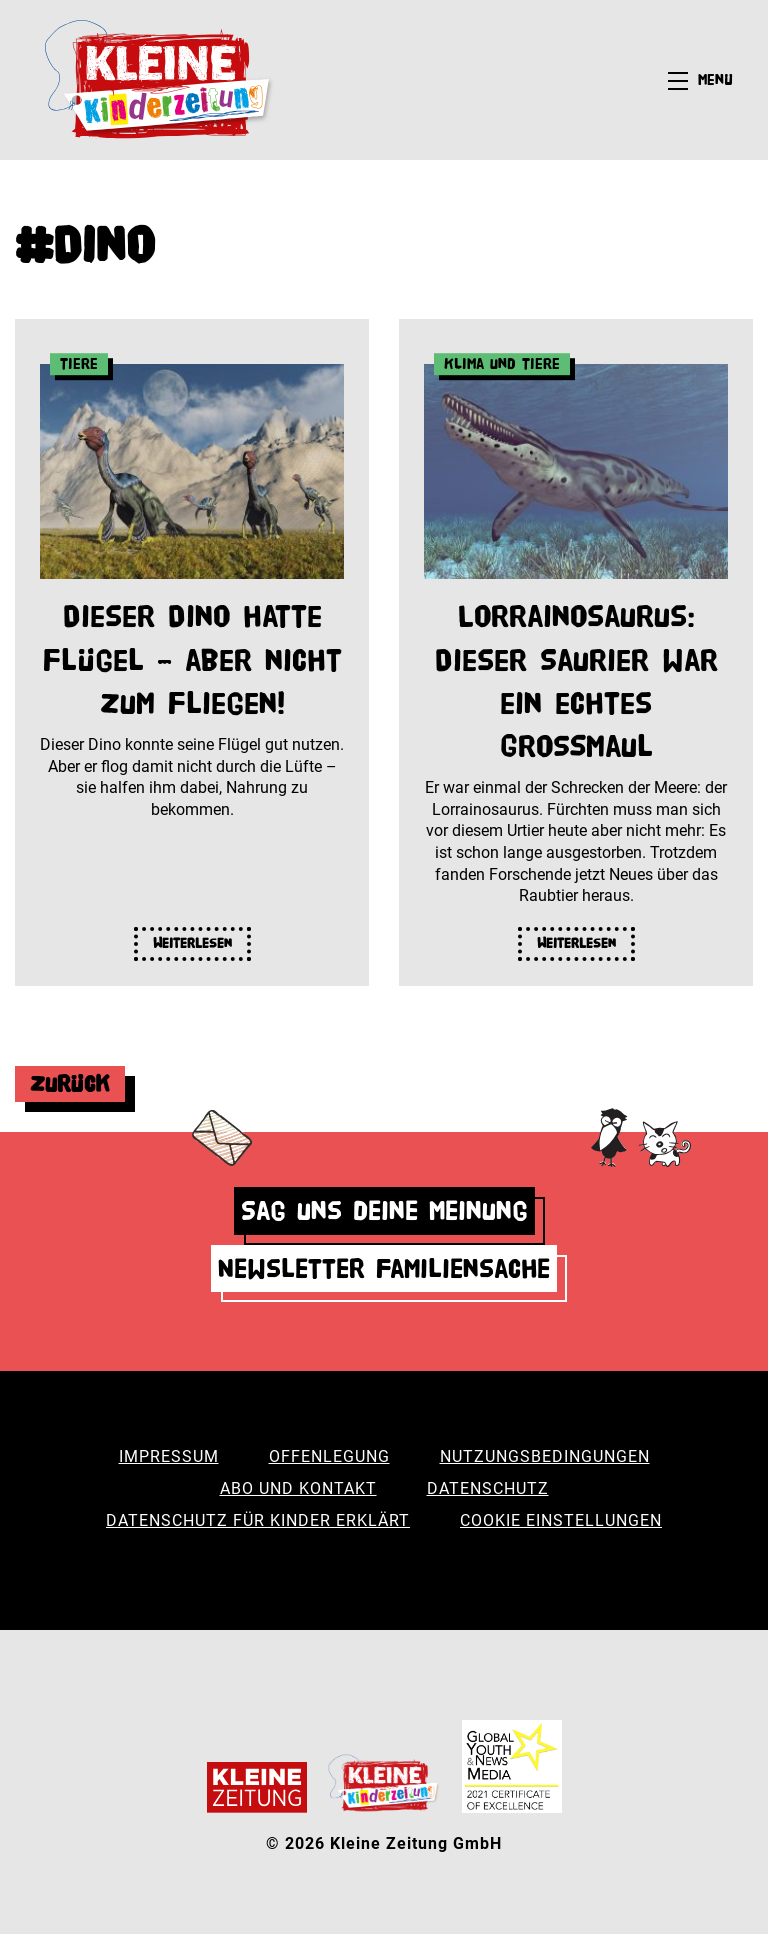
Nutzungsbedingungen (545, 1456)
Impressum (169, 1456)
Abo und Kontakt (298, 1488)
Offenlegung (329, 1456)
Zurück (70, 1083)
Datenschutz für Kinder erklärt (258, 1520)
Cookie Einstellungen (561, 1520)
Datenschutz (488, 1488)
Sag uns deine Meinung (384, 1210)
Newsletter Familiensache (384, 1268)
